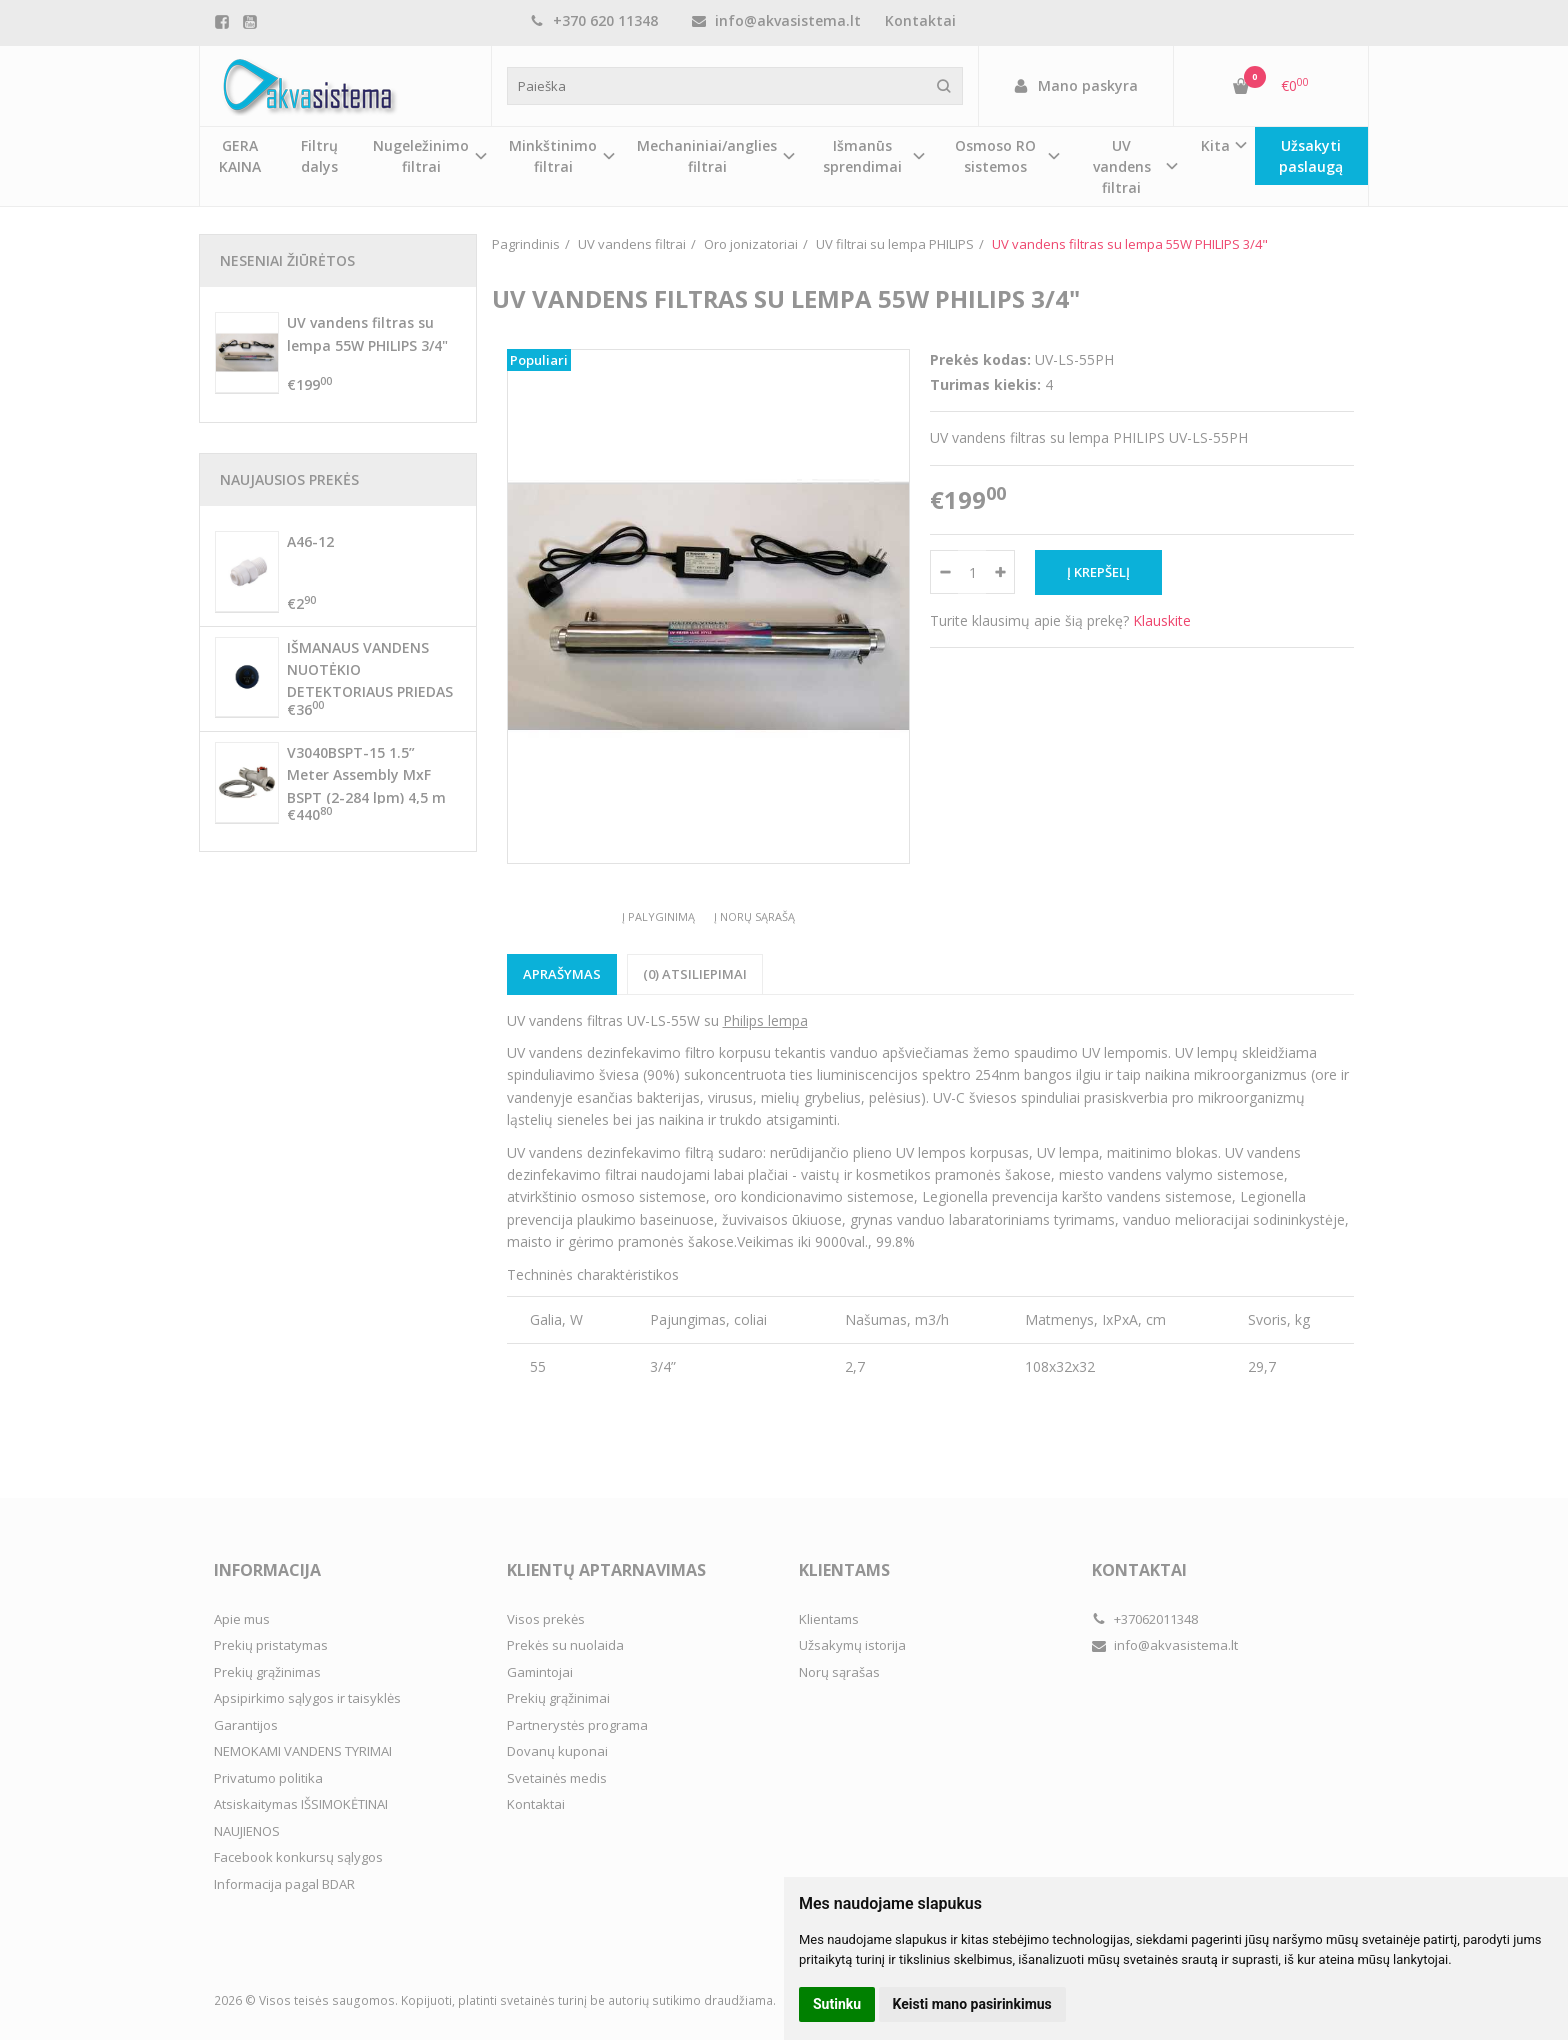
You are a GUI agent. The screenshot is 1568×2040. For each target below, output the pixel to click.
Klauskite (1162, 620)
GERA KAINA (240, 156)
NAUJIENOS (247, 1831)
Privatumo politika (268, 1778)
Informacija (267, 1570)
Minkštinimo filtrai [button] (553, 156)
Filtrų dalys (319, 156)
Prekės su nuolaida (565, 1645)
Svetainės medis (557, 1778)
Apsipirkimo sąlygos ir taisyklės (307, 1698)
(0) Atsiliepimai (695, 974)
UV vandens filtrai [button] (1122, 166)
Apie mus (242, 1619)
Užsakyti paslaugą (1311, 156)
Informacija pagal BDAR (284, 1884)
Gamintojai (540, 1672)
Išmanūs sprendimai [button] (862, 156)
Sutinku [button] (837, 2004)
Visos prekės (546, 1619)
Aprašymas (562, 974)
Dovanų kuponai (557, 1751)
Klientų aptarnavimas (606, 1570)
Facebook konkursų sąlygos (298, 1857)
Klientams (844, 1570)
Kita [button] (1215, 145)
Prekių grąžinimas (267, 1672)
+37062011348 (1145, 1619)
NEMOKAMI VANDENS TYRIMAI (303, 1751)
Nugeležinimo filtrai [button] (421, 156)
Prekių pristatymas (271, 1645)
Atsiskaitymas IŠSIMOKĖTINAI (301, 1804)
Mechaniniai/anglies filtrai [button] (707, 156)
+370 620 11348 (594, 20)
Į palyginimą (658, 916)
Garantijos (246, 1725)
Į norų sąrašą (754, 916)
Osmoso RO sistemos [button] (995, 156)
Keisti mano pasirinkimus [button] (972, 2004)
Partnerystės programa (577, 1725)
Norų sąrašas (839, 1672)
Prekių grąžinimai (558, 1698)
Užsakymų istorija (852, 1645)
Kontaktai (920, 20)
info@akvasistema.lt (776, 20)
